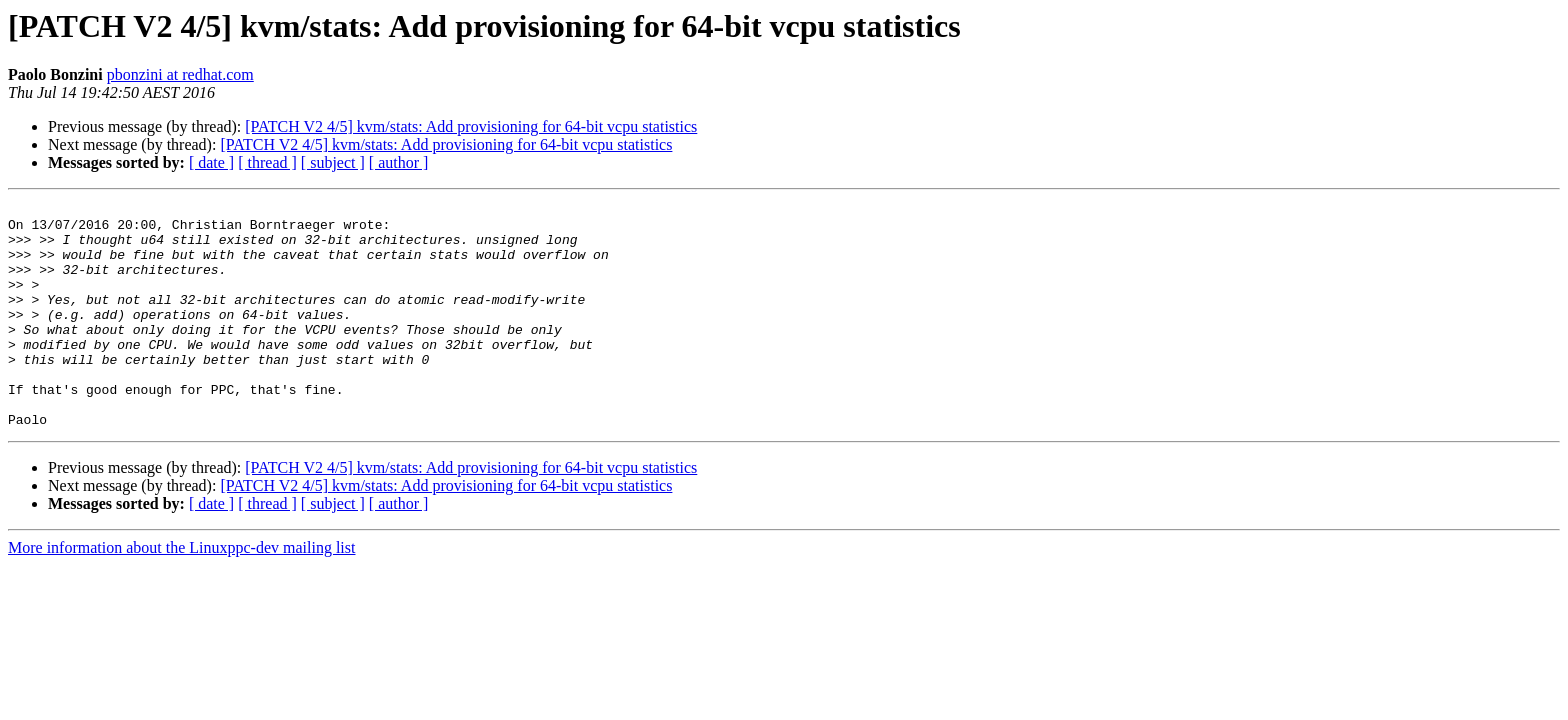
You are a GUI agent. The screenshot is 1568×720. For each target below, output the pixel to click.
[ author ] (399, 162)
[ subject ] (333, 162)
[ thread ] (267, 162)
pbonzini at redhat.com (180, 74)
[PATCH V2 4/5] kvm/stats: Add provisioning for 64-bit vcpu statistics (471, 126)
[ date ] (211, 162)
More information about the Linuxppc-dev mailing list (181, 592)
